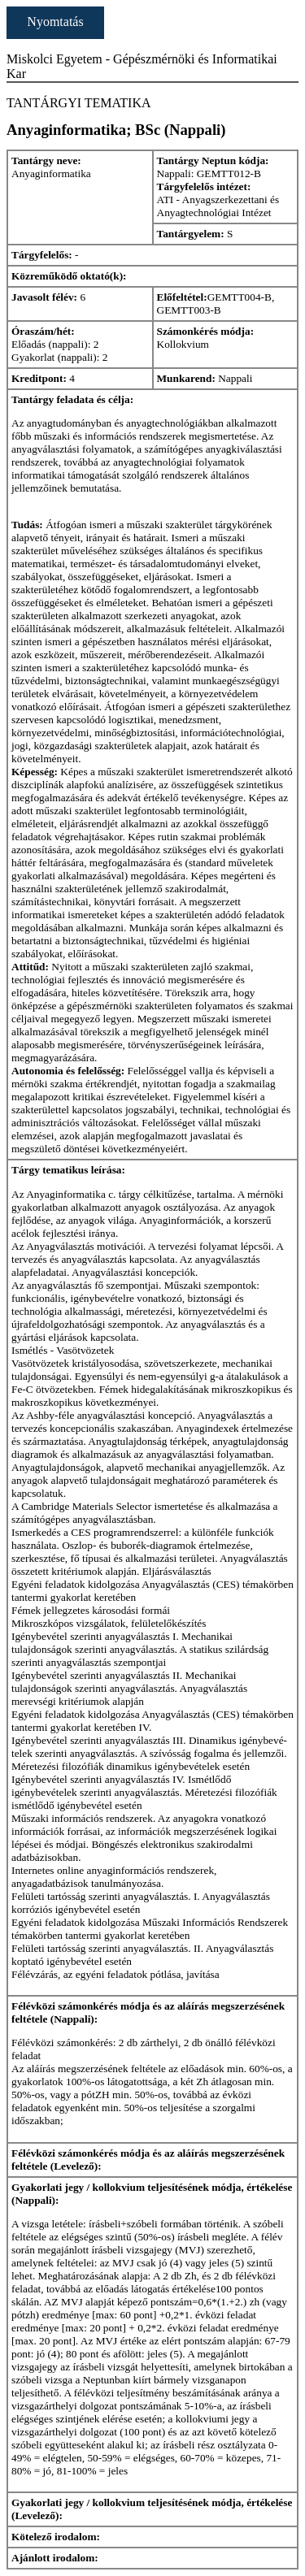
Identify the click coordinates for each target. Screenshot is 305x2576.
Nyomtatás (55, 21)
